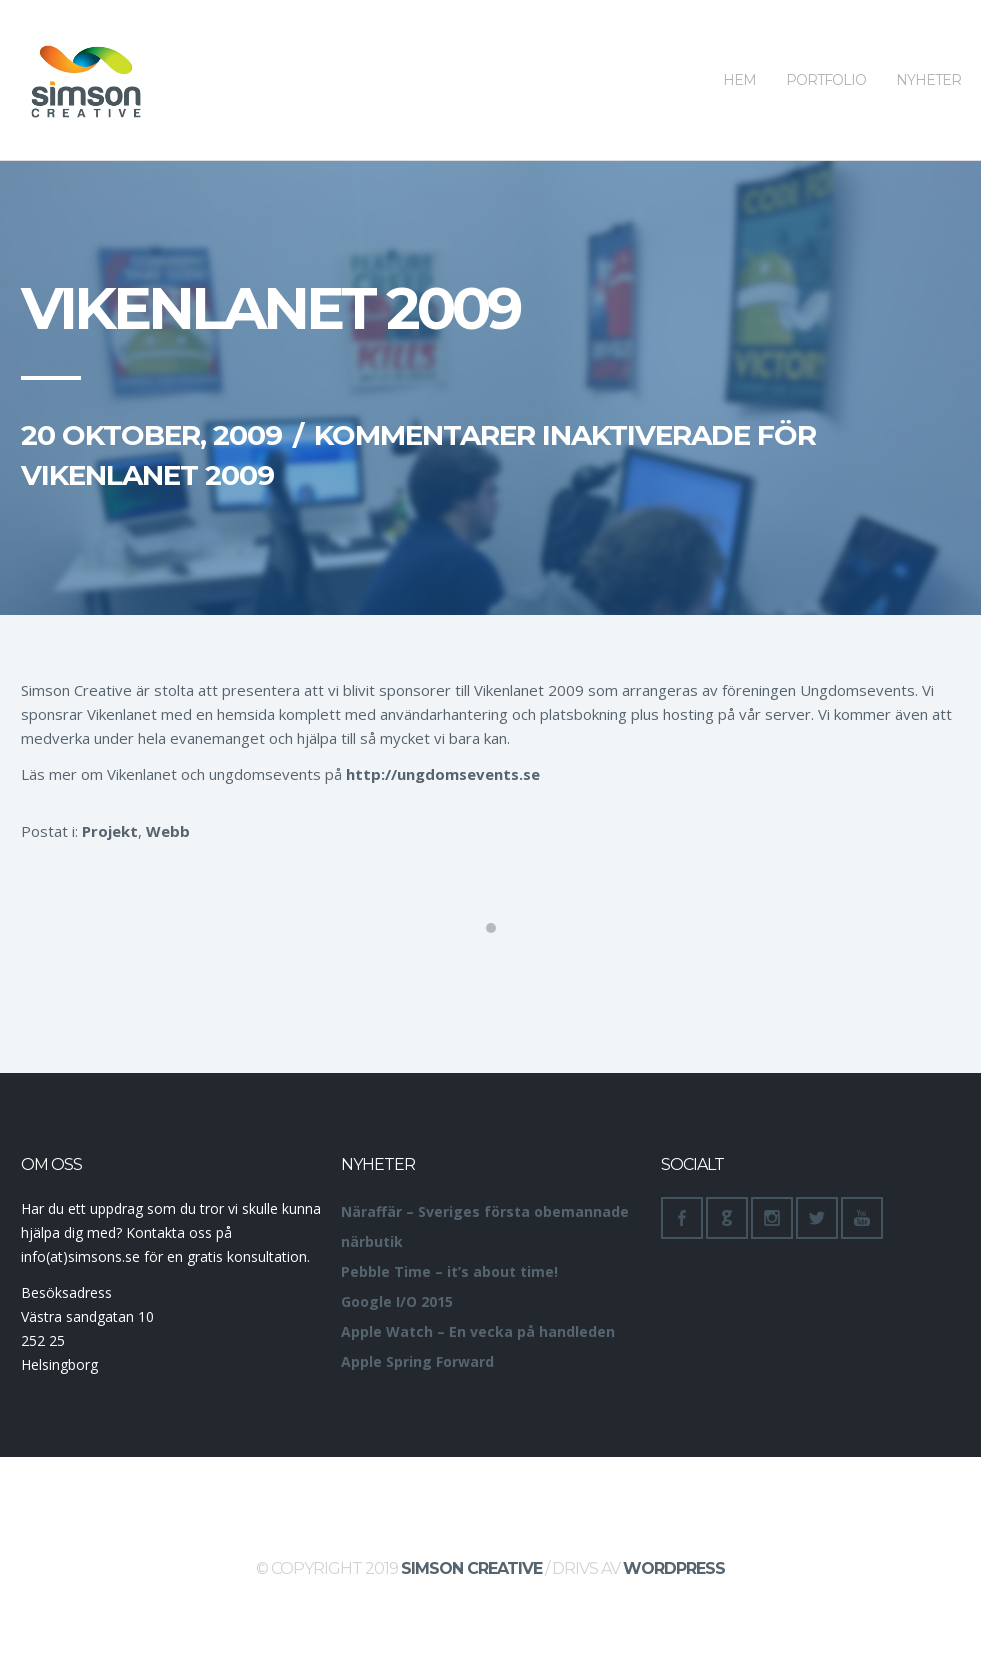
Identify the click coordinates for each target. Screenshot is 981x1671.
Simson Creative (471, 1568)
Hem (739, 44)
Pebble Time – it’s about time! (449, 1271)
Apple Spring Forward (417, 1361)
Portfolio (826, 44)
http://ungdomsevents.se (443, 774)
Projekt (110, 831)
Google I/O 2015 (397, 1301)
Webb (168, 831)
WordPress (674, 1568)
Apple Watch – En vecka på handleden (478, 1331)
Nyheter (928, 44)
